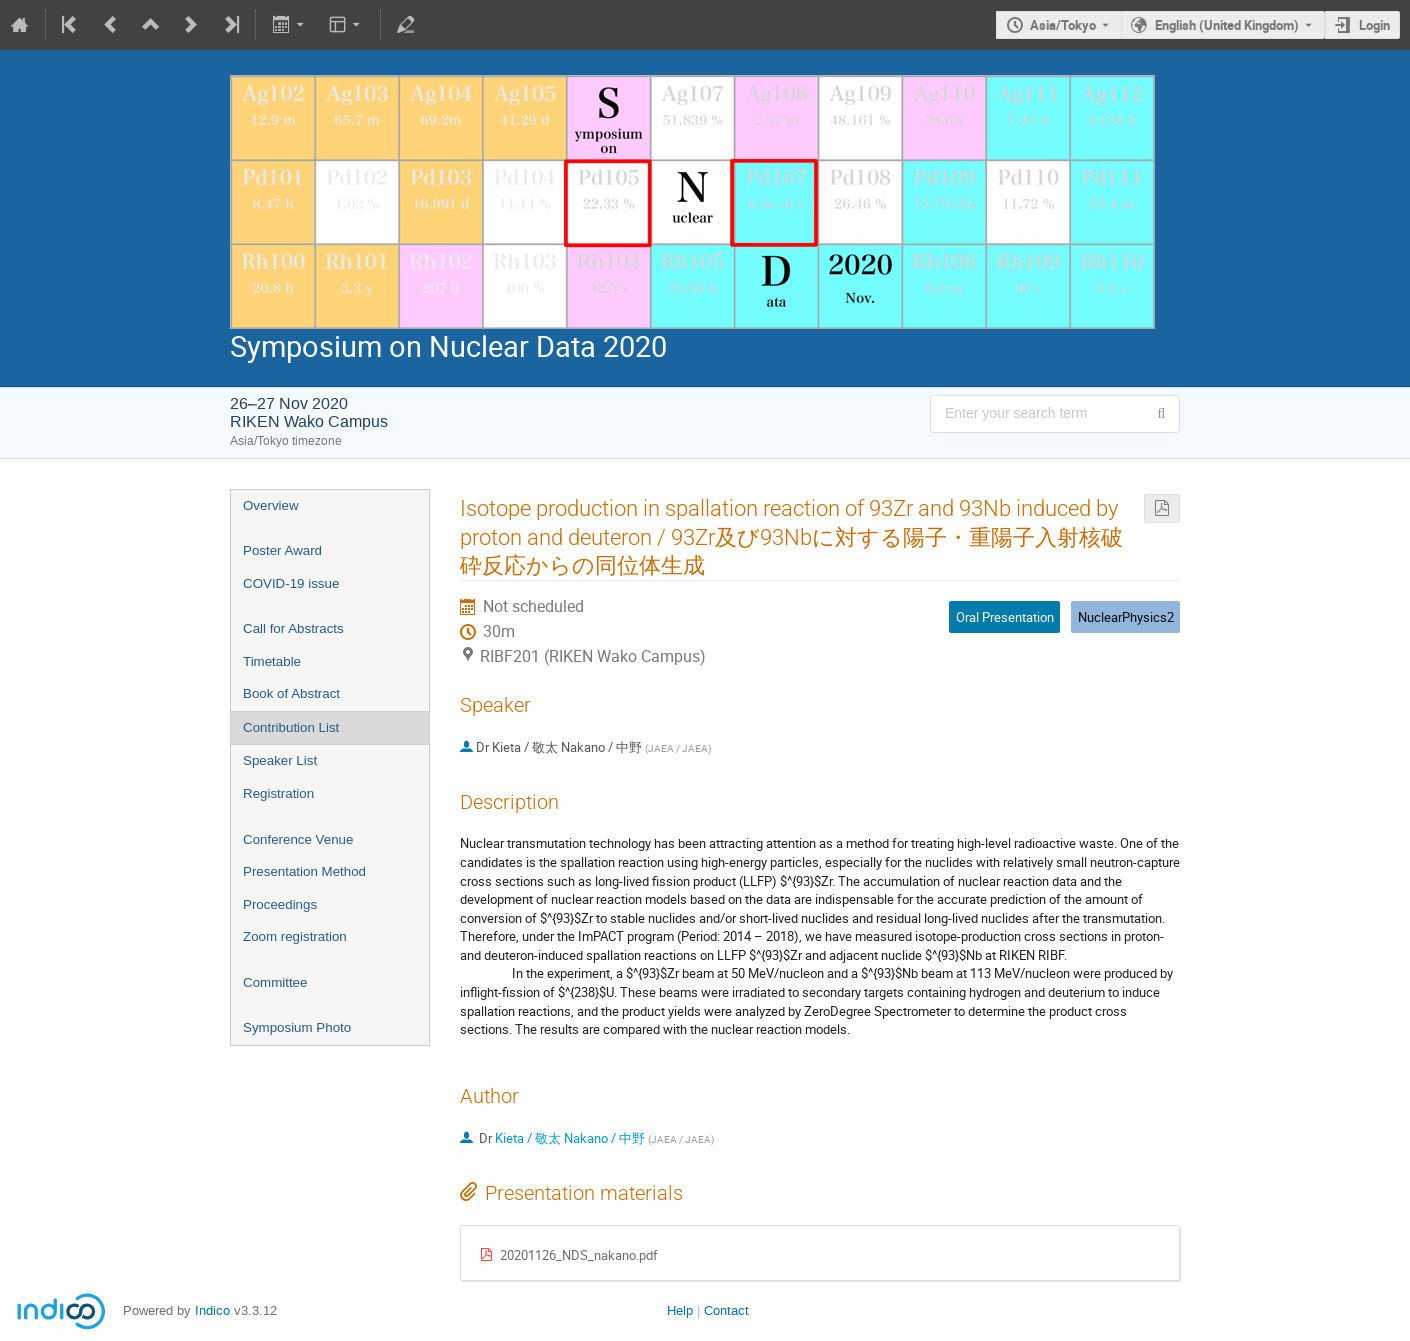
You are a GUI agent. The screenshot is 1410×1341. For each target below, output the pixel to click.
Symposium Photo (297, 1027)
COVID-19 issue (291, 583)
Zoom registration (295, 936)
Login (1374, 25)
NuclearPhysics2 (1126, 617)
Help (680, 1310)
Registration (278, 793)
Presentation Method (304, 871)
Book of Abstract (291, 693)
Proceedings (280, 904)
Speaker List (280, 760)
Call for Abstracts (293, 628)
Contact (726, 1310)
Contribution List (291, 727)
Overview (271, 505)
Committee (275, 982)
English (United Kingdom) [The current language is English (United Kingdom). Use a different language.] (1227, 25)
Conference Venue (298, 839)
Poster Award (282, 550)
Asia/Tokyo (1063, 25)
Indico (212, 1310)
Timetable (272, 661)
